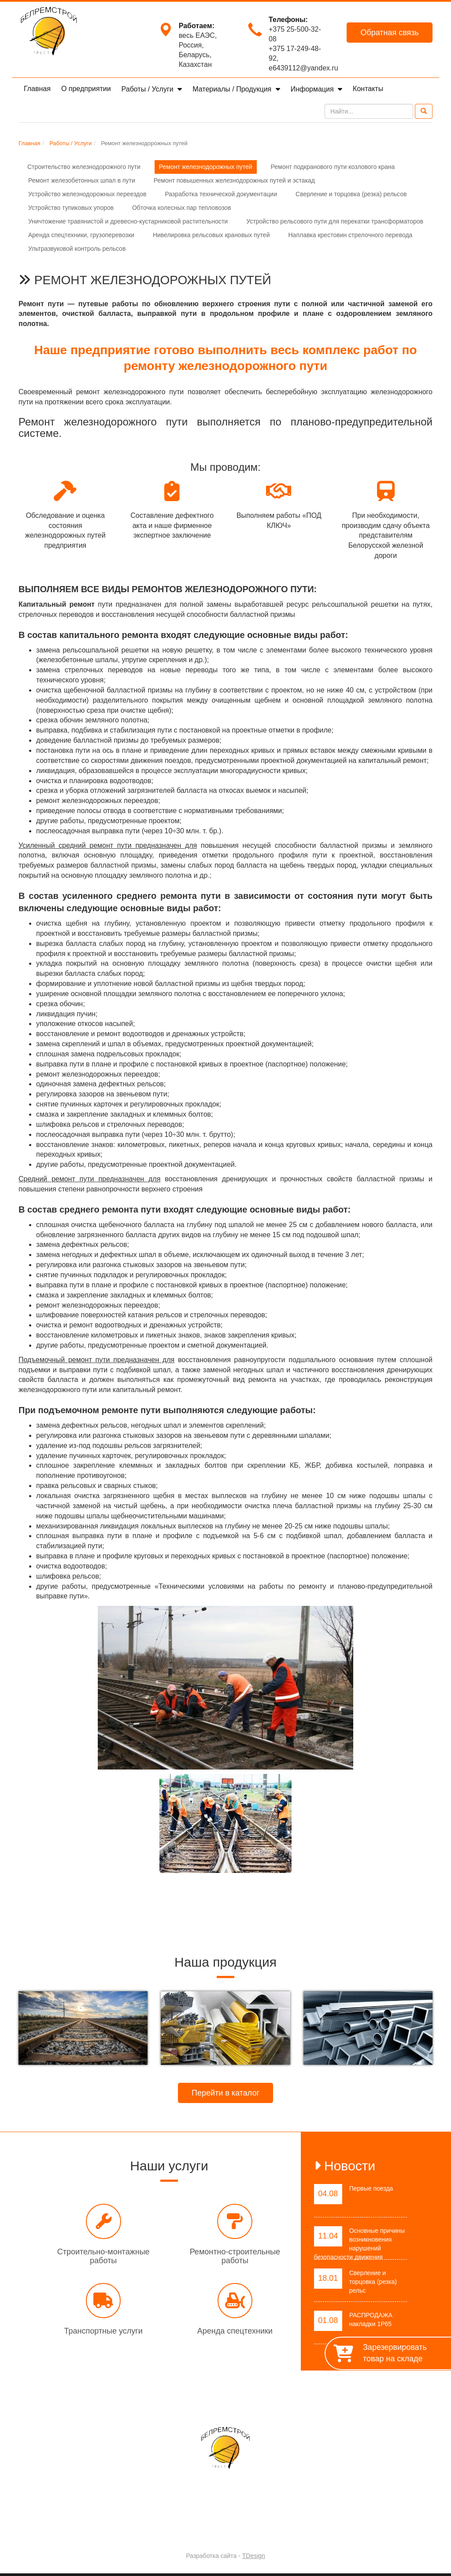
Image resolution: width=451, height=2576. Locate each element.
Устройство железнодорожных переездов (87, 194)
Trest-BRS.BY (202, 2532)
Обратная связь (389, 32)
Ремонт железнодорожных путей (205, 166)
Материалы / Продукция (233, 89)
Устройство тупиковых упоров (71, 207)
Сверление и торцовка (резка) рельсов (351, 194)
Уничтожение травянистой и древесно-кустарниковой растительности (128, 221)
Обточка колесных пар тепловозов (181, 207)
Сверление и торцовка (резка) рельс (373, 2281)
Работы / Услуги (149, 89)
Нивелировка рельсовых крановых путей (211, 234)
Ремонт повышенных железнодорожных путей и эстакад (234, 180)
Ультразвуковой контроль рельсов (77, 248)
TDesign (253, 2555)
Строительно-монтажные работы (103, 2256)
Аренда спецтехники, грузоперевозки (81, 234)
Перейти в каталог (225, 2093)
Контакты (368, 88)
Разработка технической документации (221, 194)
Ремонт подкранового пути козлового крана (333, 166)
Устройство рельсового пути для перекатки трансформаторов (334, 221)
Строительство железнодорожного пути (83, 166)
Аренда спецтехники (235, 2331)
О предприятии (86, 88)
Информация (313, 89)
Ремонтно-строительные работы (235, 2256)
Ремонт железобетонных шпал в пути (81, 180)
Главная (37, 88)
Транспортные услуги (103, 2331)
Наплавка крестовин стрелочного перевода (350, 234)
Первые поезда (371, 2188)
